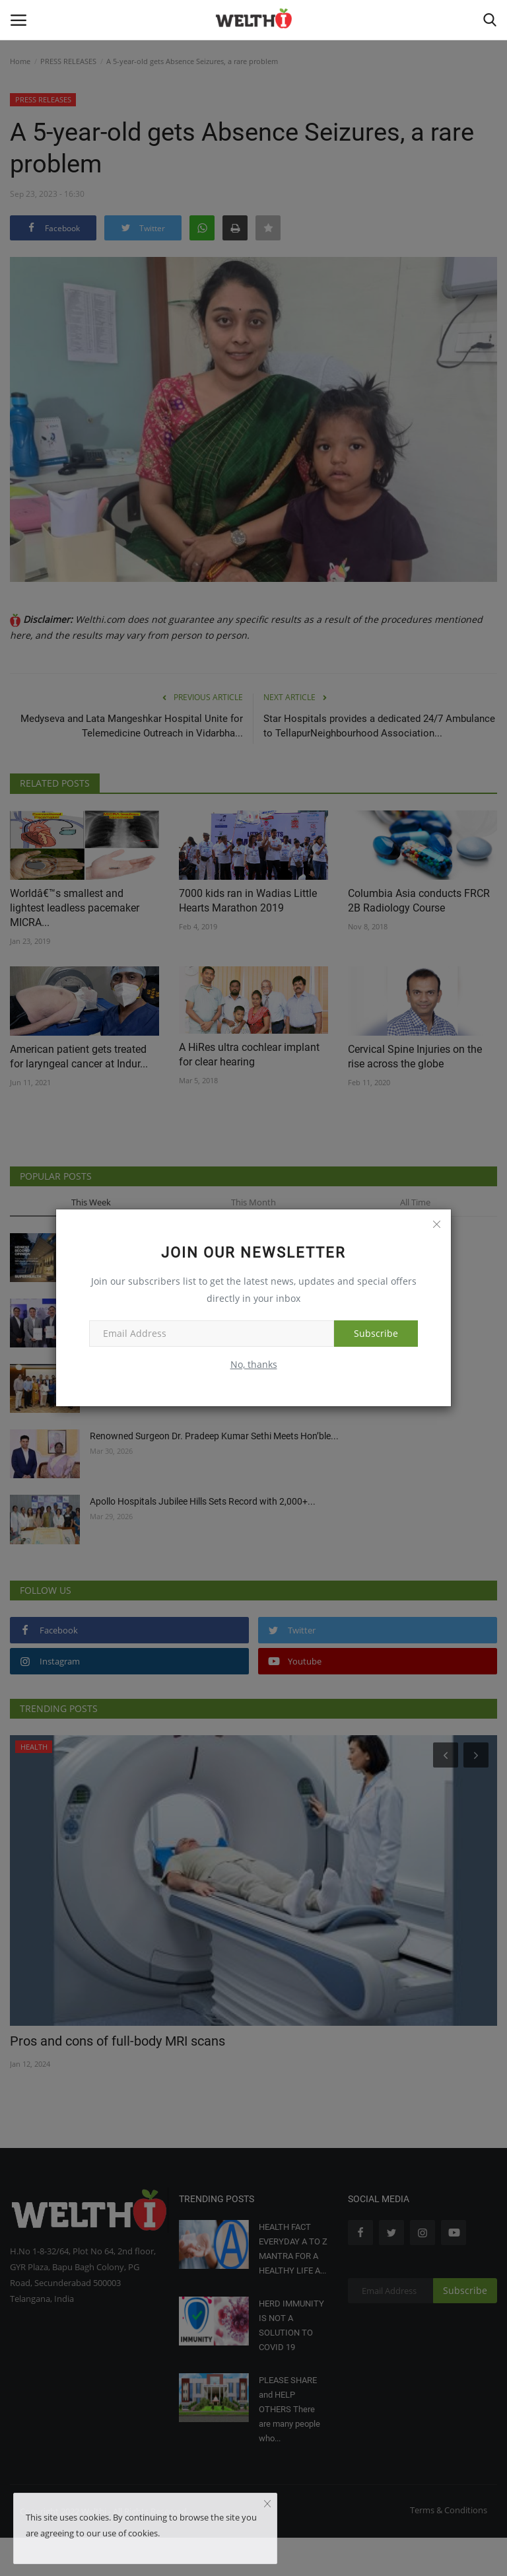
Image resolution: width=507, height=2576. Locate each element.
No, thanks (253, 1364)
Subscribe (376, 1333)
